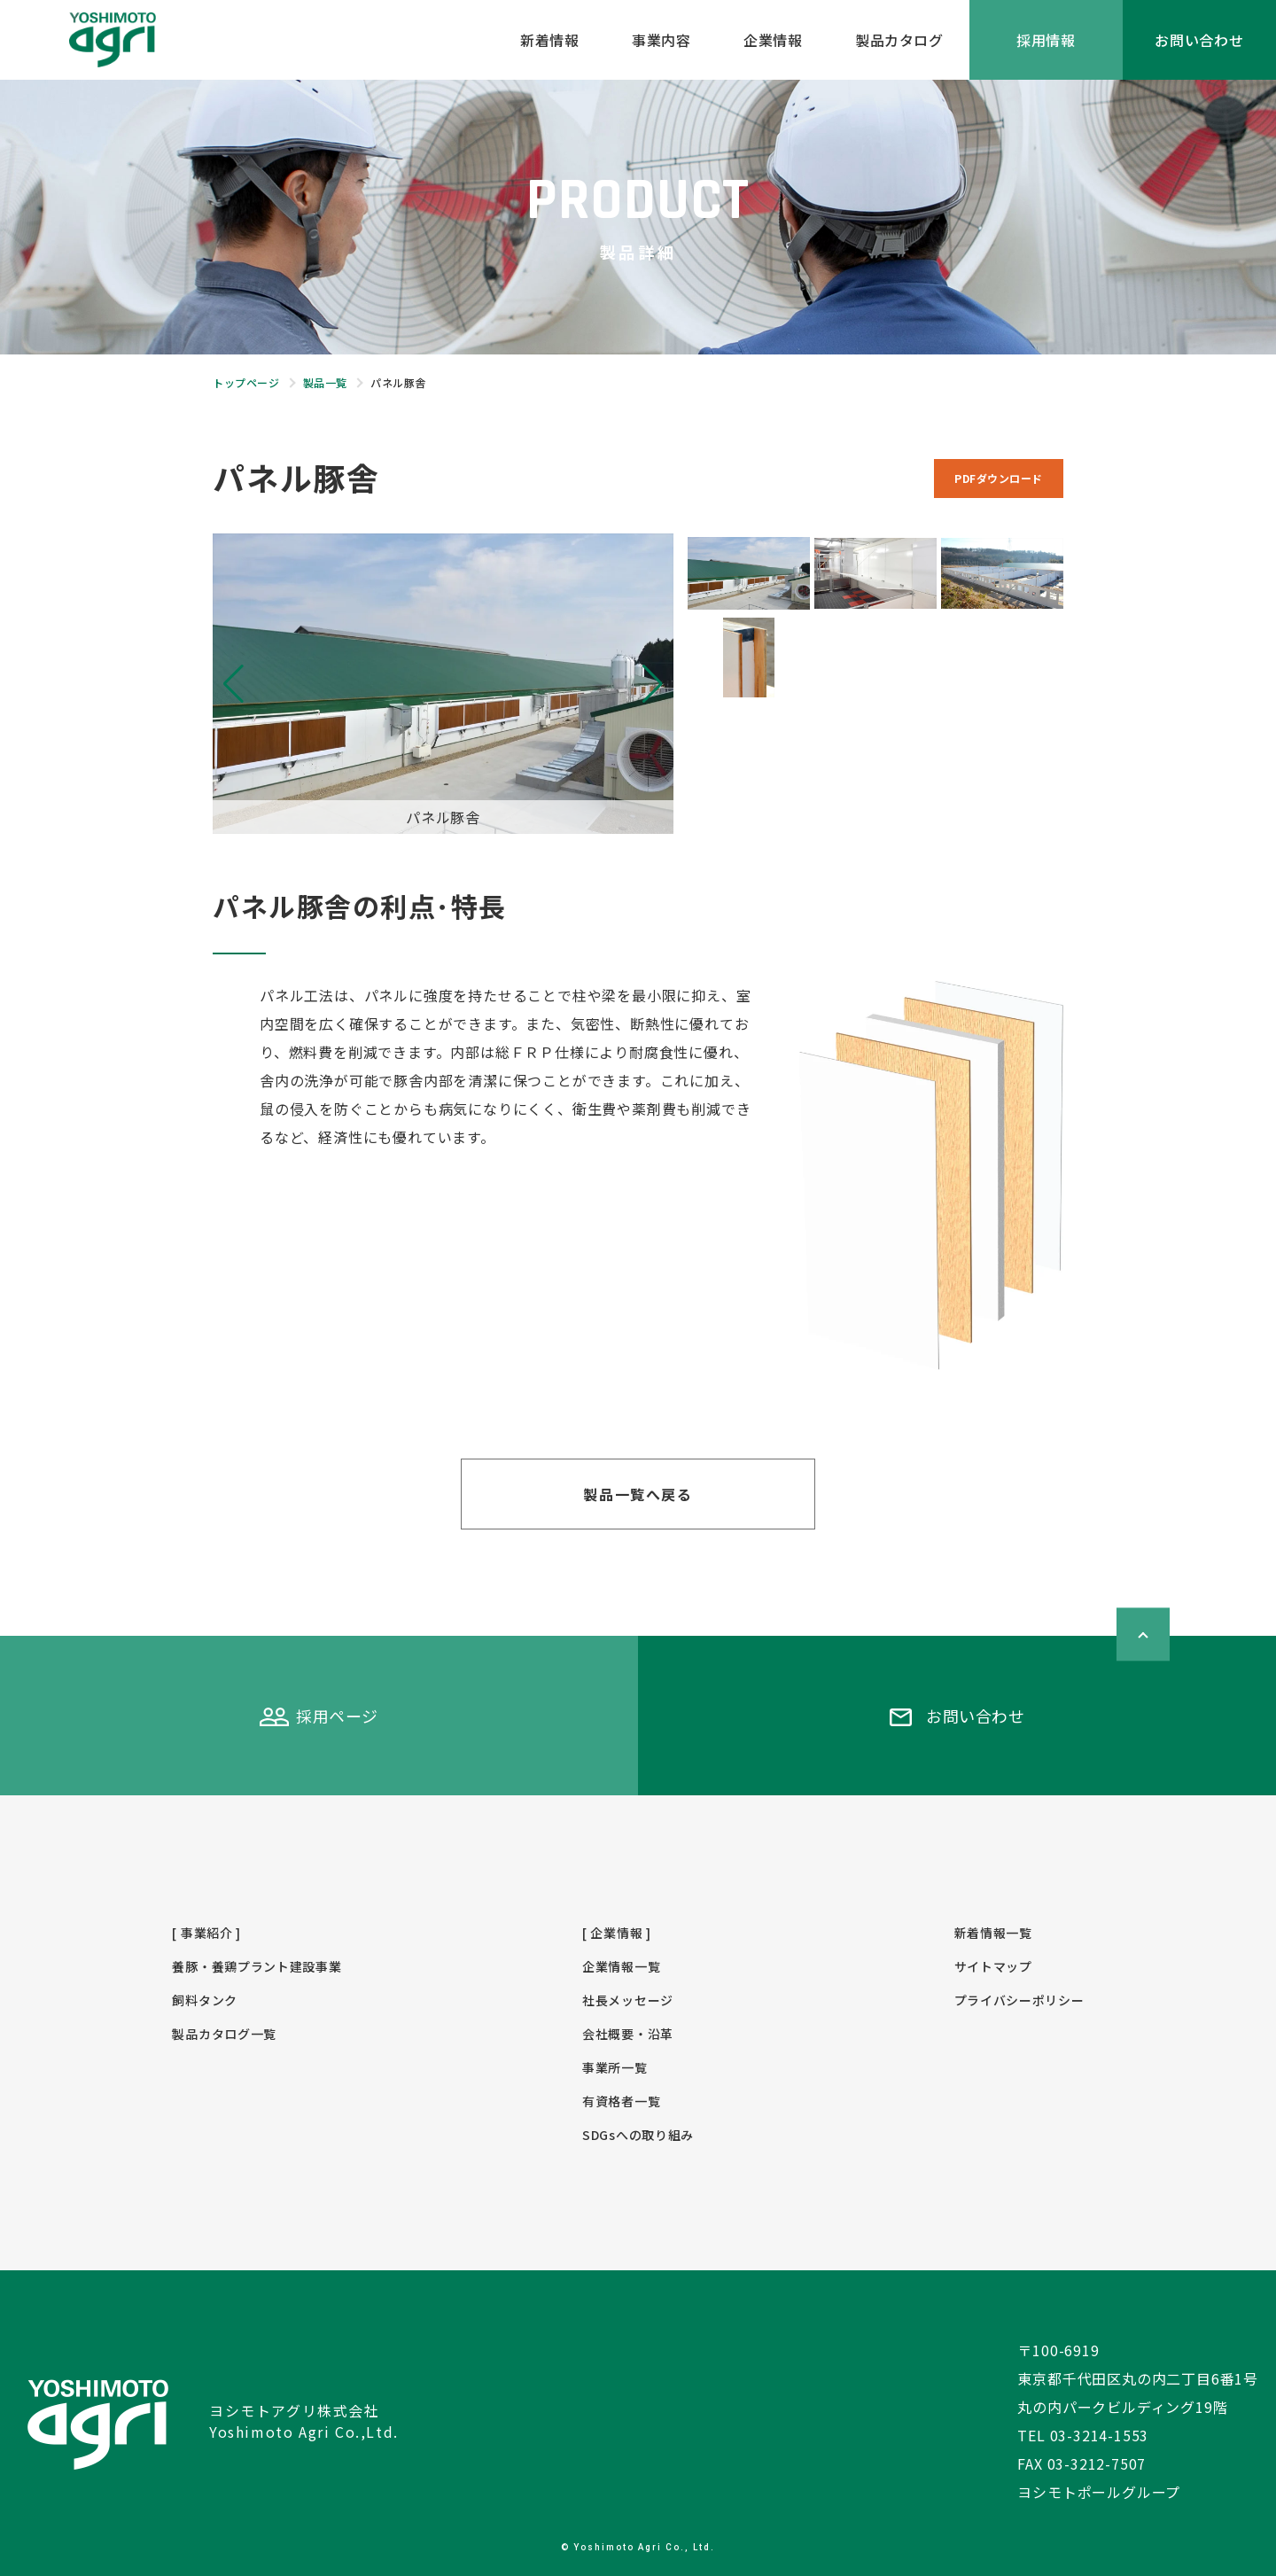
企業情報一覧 (621, 1966)
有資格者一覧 (621, 2101)
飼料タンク (204, 2000)
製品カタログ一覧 (224, 2034)
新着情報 (549, 40)
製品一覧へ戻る (637, 1494)
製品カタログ (899, 40)
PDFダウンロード (998, 478)
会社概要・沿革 (627, 2034)
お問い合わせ (1199, 40)
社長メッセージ (627, 2000)
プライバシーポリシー (1019, 2000)
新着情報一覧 (993, 1933)
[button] (653, 684)
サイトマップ (993, 1966)
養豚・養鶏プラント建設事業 (256, 1966)
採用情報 (1046, 40)
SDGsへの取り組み (638, 2135)
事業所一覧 (615, 2067)
